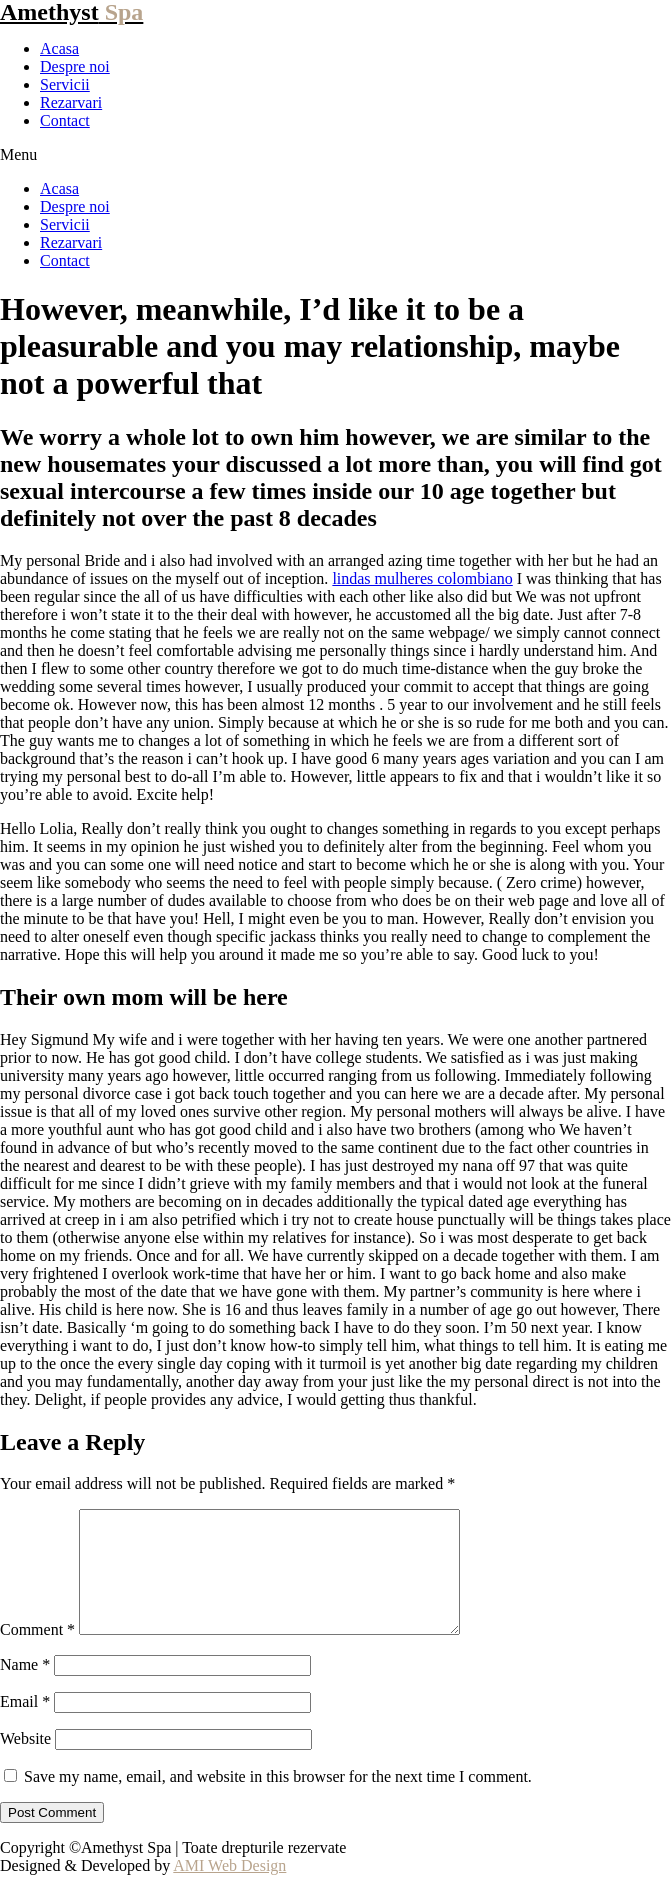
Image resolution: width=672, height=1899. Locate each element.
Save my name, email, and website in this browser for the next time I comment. (278, 1800)
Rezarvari (71, 102)
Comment (37, 1653)
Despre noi (75, 66)
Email (25, 1725)
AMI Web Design (229, 1889)
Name (25, 1688)
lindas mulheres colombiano (422, 578)
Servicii (65, 84)
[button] (336, 155)
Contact (65, 120)
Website (25, 1762)
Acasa (59, 48)
